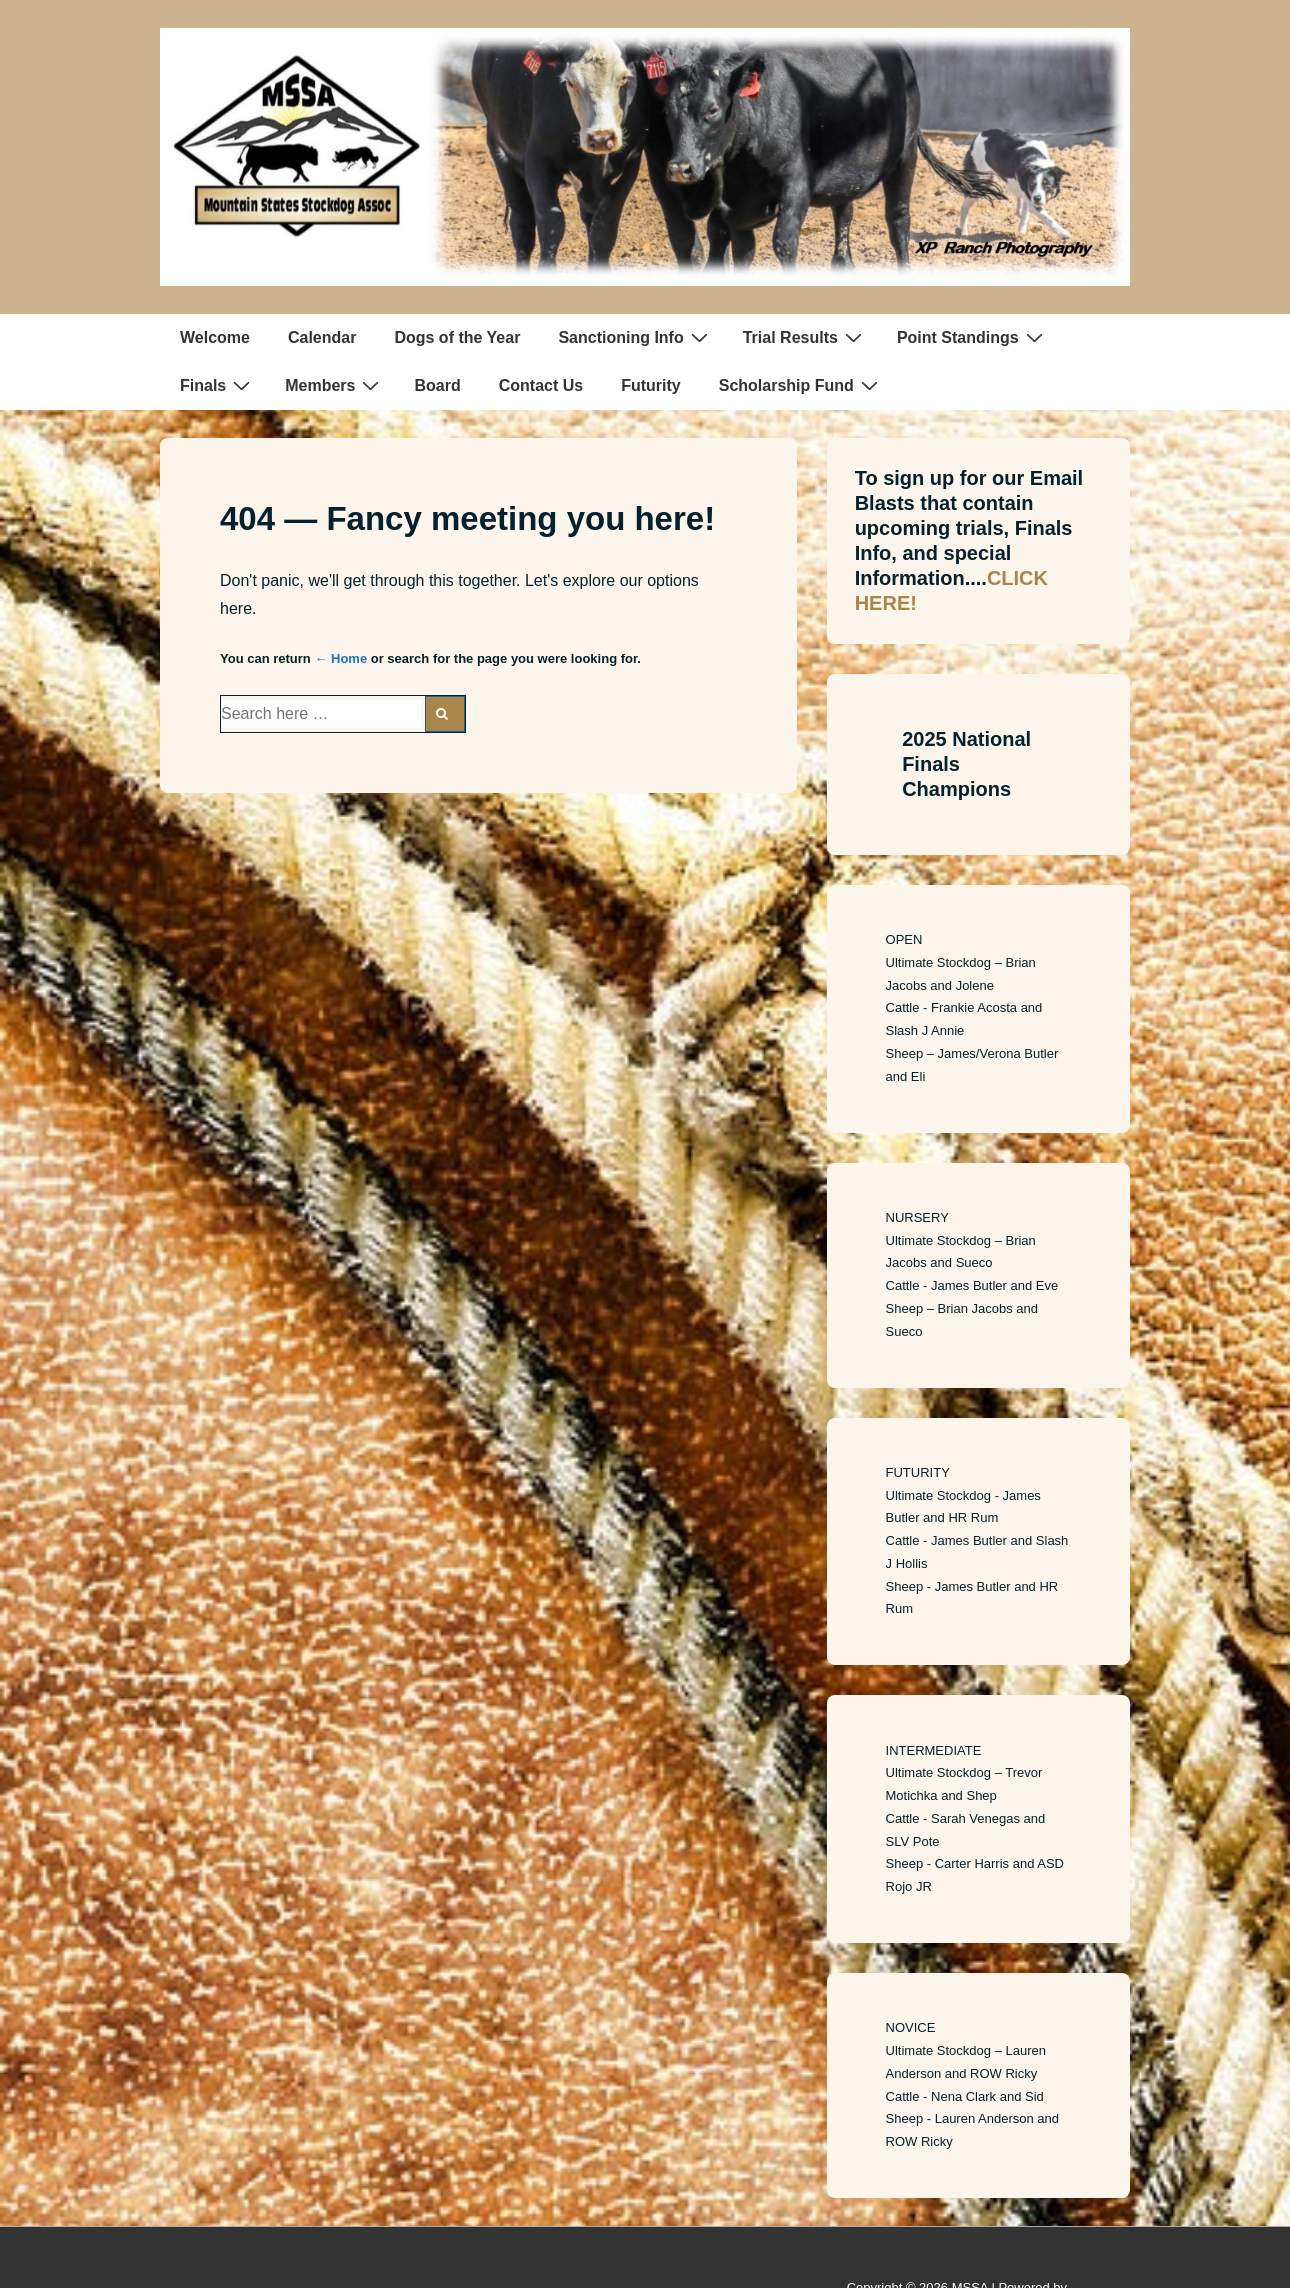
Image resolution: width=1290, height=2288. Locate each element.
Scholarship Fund (801, 385)
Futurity (651, 385)
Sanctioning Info (635, 337)
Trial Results (805, 337)
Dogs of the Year (457, 337)
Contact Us (541, 385)
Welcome (215, 337)
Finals (217, 385)
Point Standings (972, 337)
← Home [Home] (340, 658)
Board (437, 385)
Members (334, 385)
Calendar (322, 337)
